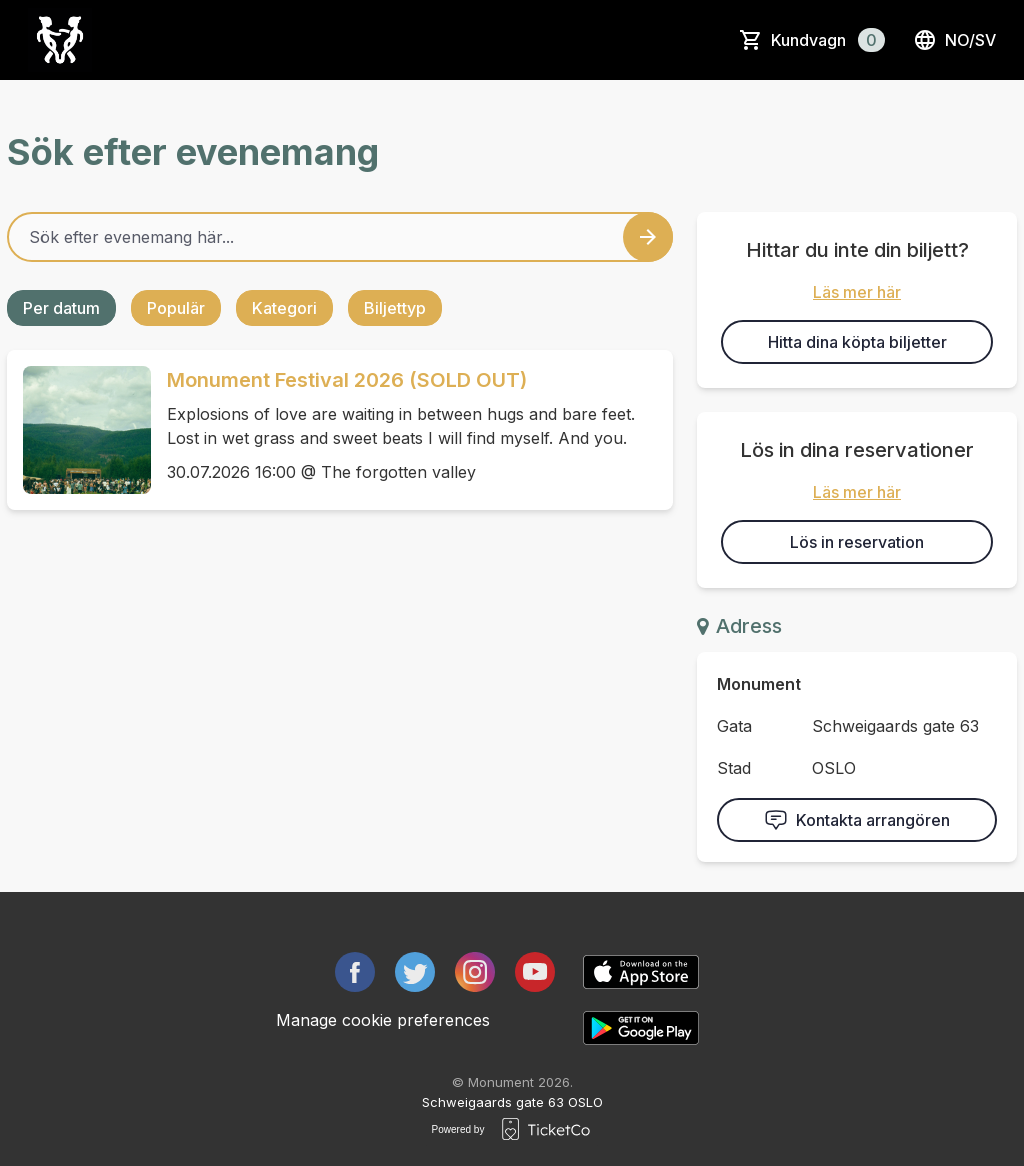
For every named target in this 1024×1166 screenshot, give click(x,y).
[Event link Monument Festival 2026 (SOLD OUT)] (79, 430)
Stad (734, 768)
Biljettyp (395, 308)
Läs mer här (857, 292)
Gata (734, 726)
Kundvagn (828, 40)
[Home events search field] (340, 237)
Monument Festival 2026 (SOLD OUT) (347, 380)
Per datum (61, 308)
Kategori (284, 308)
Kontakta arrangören (857, 820)
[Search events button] (648, 237)
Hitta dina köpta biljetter (857, 342)
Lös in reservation (857, 542)
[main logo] (60, 40)
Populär (176, 308)
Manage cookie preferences (383, 1020)
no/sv (954, 40)
